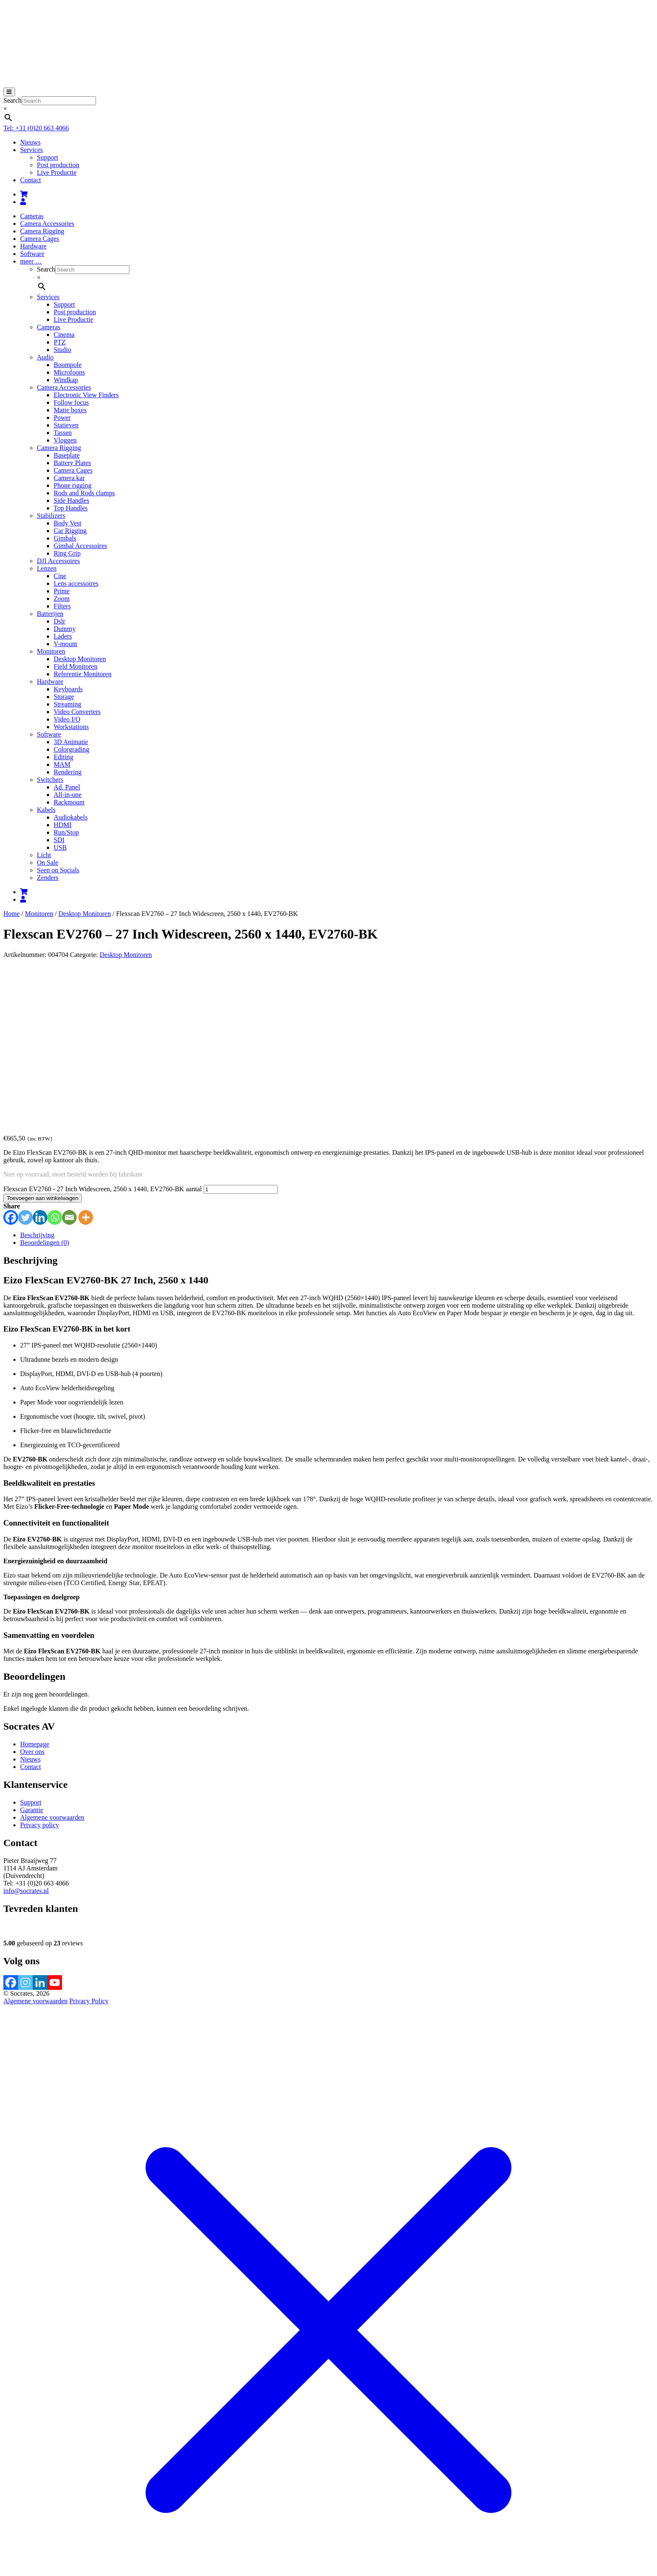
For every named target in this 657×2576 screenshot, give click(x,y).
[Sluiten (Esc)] (31, 2508)
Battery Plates (72, 462)
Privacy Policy (89, 1839)
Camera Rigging (42, 231)
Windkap (66, 379)
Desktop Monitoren (80, 658)
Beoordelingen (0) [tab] (44, 1080)
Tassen (63, 432)
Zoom (62, 598)
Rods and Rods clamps (84, 493)
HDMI (63, 824)
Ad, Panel (67, 787)
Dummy (64, 628)
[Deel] (23, 2508)
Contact (30, 180)
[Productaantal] (241, 1027)
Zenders (48, 877)
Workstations (71, 726)
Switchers (50, 779)
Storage (64, 696)
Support (47, 157)
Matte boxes (70, 410)
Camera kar (69, 477)
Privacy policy (39, 1663)
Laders (63, 636)
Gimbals (65, 538)
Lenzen (47, 568)
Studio (62, 349)
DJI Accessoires (58, 560)
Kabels (46, 809)
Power (62, 417)
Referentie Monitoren (82, 674)
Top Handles (71, 508)
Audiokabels (71, 817)
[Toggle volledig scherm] (15, 2508)
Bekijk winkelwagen (31, 2498)
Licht (44, 855)
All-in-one (68, 794)
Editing (63, 756)
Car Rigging (70, 530)
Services (31, 149)
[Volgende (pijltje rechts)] (15, 2516)
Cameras (32, 216)
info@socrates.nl (26, 1729)
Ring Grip (67, 553)
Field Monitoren (75, 666)
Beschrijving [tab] (37, 1073)
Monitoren (51, 651)
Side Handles (71, 500)
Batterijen (50, 613)
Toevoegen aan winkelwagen (42, 1036)
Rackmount (69, 802)
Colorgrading (71, 749)
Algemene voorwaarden (52, 1655)
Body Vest (67, 523)
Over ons (32, 1589)
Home (11, 913)
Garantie (31, 1648)
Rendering (68, 772)
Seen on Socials (58, 870)
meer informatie (243, 2528)
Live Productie (57, 172)
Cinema (64, 334)
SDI (59, 839)
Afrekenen (74, 2498)
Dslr (59, 621)
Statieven (66, 425)
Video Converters (77, 711)
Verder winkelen (112, 2498)
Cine (60, 575)
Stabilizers (51, 515)
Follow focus (71, 402)
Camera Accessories (47, 223)
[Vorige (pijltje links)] (6, 2516)
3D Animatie (71, 741)
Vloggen (65, 440)
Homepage (34, 1582)
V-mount (65, 643)
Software (32, 253)
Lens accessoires (76, 583)
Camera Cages (39, 238)
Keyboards (68, 689)
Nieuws (30, 142)
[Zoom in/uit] (6, 2508)
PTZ (59, 342)
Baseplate (67, 455)
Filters (62, 606)
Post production (58, 164)
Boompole (68, 364)
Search (12, 100)
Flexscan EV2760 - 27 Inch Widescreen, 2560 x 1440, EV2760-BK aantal (102, 1027)
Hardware (33, 246)
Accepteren (284, 2529)
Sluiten (12, 2565)
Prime (62, 591)
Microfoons (69, 372)
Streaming (67, 704)
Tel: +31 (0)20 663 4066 (36, 128)
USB (60, 847)
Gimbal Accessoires (80, 545)
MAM (62, 764)
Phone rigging (72, 485)
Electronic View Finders (86, 394)
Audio (45, 357)
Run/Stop (66, 832)
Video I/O (67, 719)
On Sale (47, 862)
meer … (31, 261)
